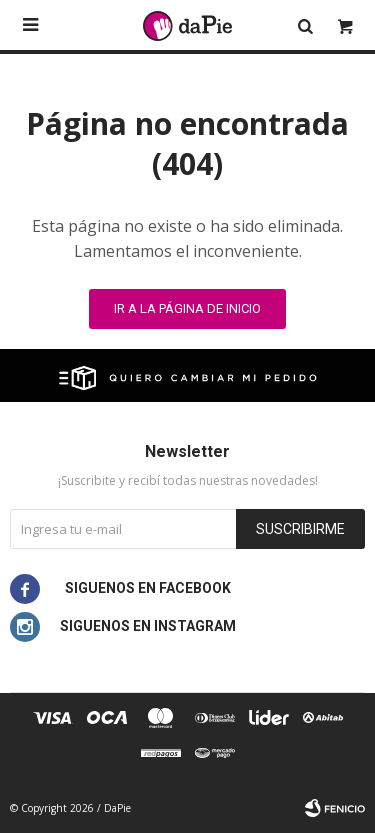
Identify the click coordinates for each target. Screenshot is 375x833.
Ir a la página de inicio (187, 308)
